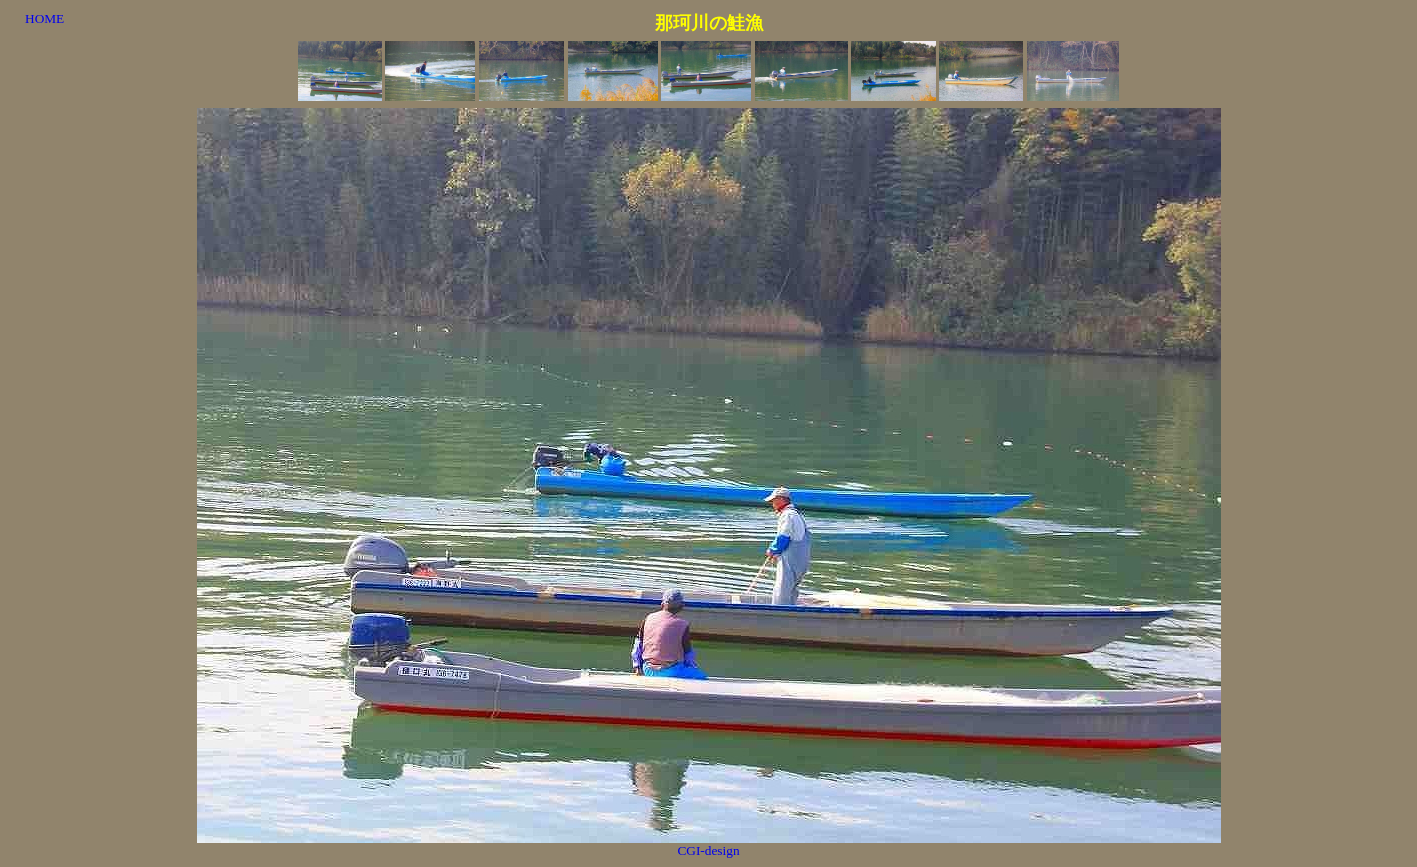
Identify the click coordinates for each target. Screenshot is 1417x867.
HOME (44, 18)
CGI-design (708, 850)
